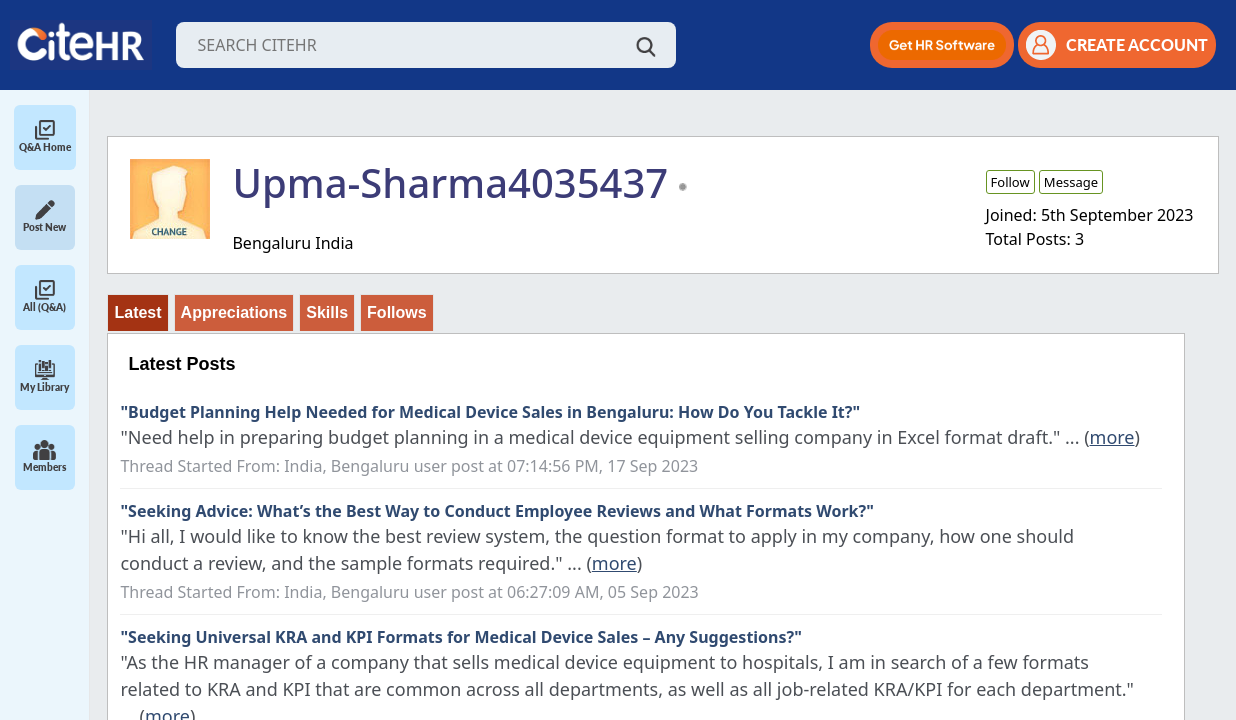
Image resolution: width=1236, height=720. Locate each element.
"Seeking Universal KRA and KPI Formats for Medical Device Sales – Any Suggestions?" (460, 637)
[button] (942, 45)
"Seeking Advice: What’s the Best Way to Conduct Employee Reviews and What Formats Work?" (496, 511)
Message (1071, 182)
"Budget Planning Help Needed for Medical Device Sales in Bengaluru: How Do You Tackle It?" (490, 412)
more (1112, 437)
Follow (1010, 182)
